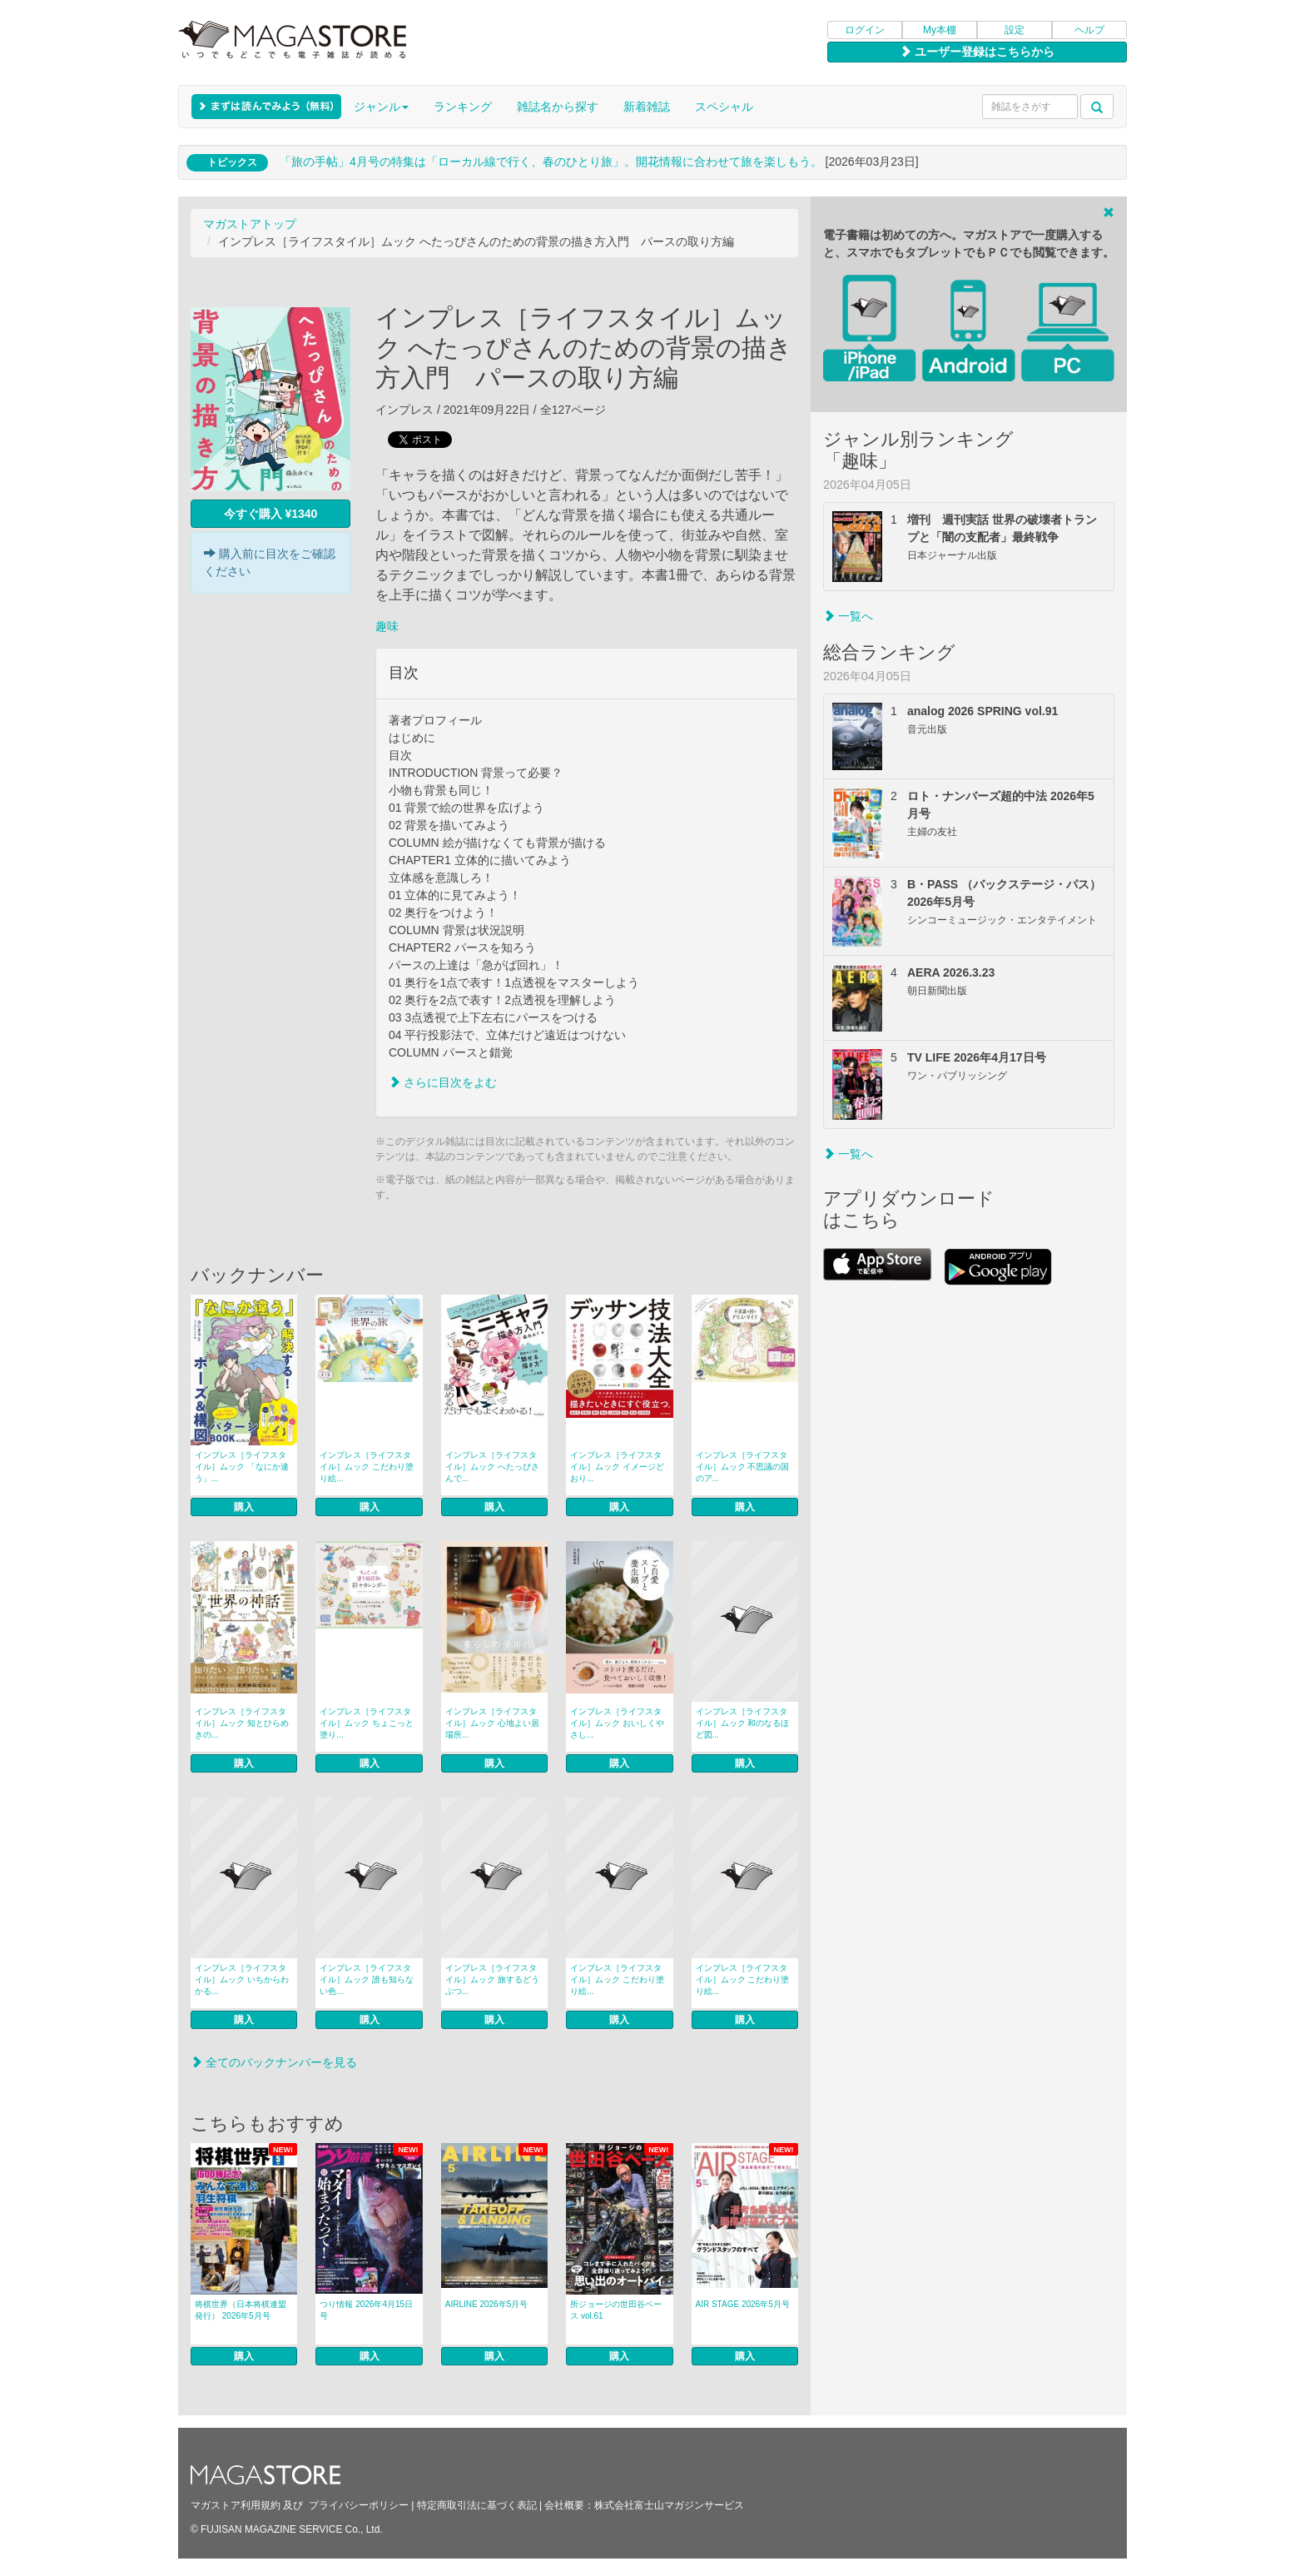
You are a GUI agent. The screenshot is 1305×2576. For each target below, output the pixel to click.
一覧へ (848, 616)
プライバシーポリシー (359, 2505)
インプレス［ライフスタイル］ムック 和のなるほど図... (743, 1723)
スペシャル (724, 106)
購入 (244, 1507)
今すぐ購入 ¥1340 (271, 513)
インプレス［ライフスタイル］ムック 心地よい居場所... (492, 1723)
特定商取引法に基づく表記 (477, 2505)
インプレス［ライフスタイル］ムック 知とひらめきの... (242, 1723)
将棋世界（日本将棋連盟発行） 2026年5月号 (240, 2310)
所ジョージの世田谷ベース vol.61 (616, 2310)
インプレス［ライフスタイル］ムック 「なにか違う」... (242, 1466)
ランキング (463, 106)
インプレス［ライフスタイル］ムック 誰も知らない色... (367, 1979)
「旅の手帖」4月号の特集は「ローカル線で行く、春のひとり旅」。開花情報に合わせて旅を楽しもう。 (551, 161)
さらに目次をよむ (443, 1082)
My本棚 (939, 30)
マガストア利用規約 (235, 2505)
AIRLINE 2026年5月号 (486, 2304)
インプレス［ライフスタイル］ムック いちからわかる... (242, 1979)
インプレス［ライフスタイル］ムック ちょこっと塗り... (367, 1723)
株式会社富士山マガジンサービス (669, 2505)
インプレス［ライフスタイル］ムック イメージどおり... (617, 1466)
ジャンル (381, 106)
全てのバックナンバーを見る (274, 2062)
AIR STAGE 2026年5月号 (743, 2304)
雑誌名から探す (557, 106)
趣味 (387, 626)
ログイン (865, 30)
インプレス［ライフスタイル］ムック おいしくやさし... (617, 1723)
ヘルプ (1089, 30)
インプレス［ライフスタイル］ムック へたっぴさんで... (492, 1466)
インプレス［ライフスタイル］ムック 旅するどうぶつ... (492, 1979)
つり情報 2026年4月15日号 (366, 2310)
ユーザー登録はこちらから (977, 51)
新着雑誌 (646, 106)
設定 (1015, 30)
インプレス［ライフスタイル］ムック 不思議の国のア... (743, 1466)
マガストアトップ (249, 224)
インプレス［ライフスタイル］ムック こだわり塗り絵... (367, 1466)
